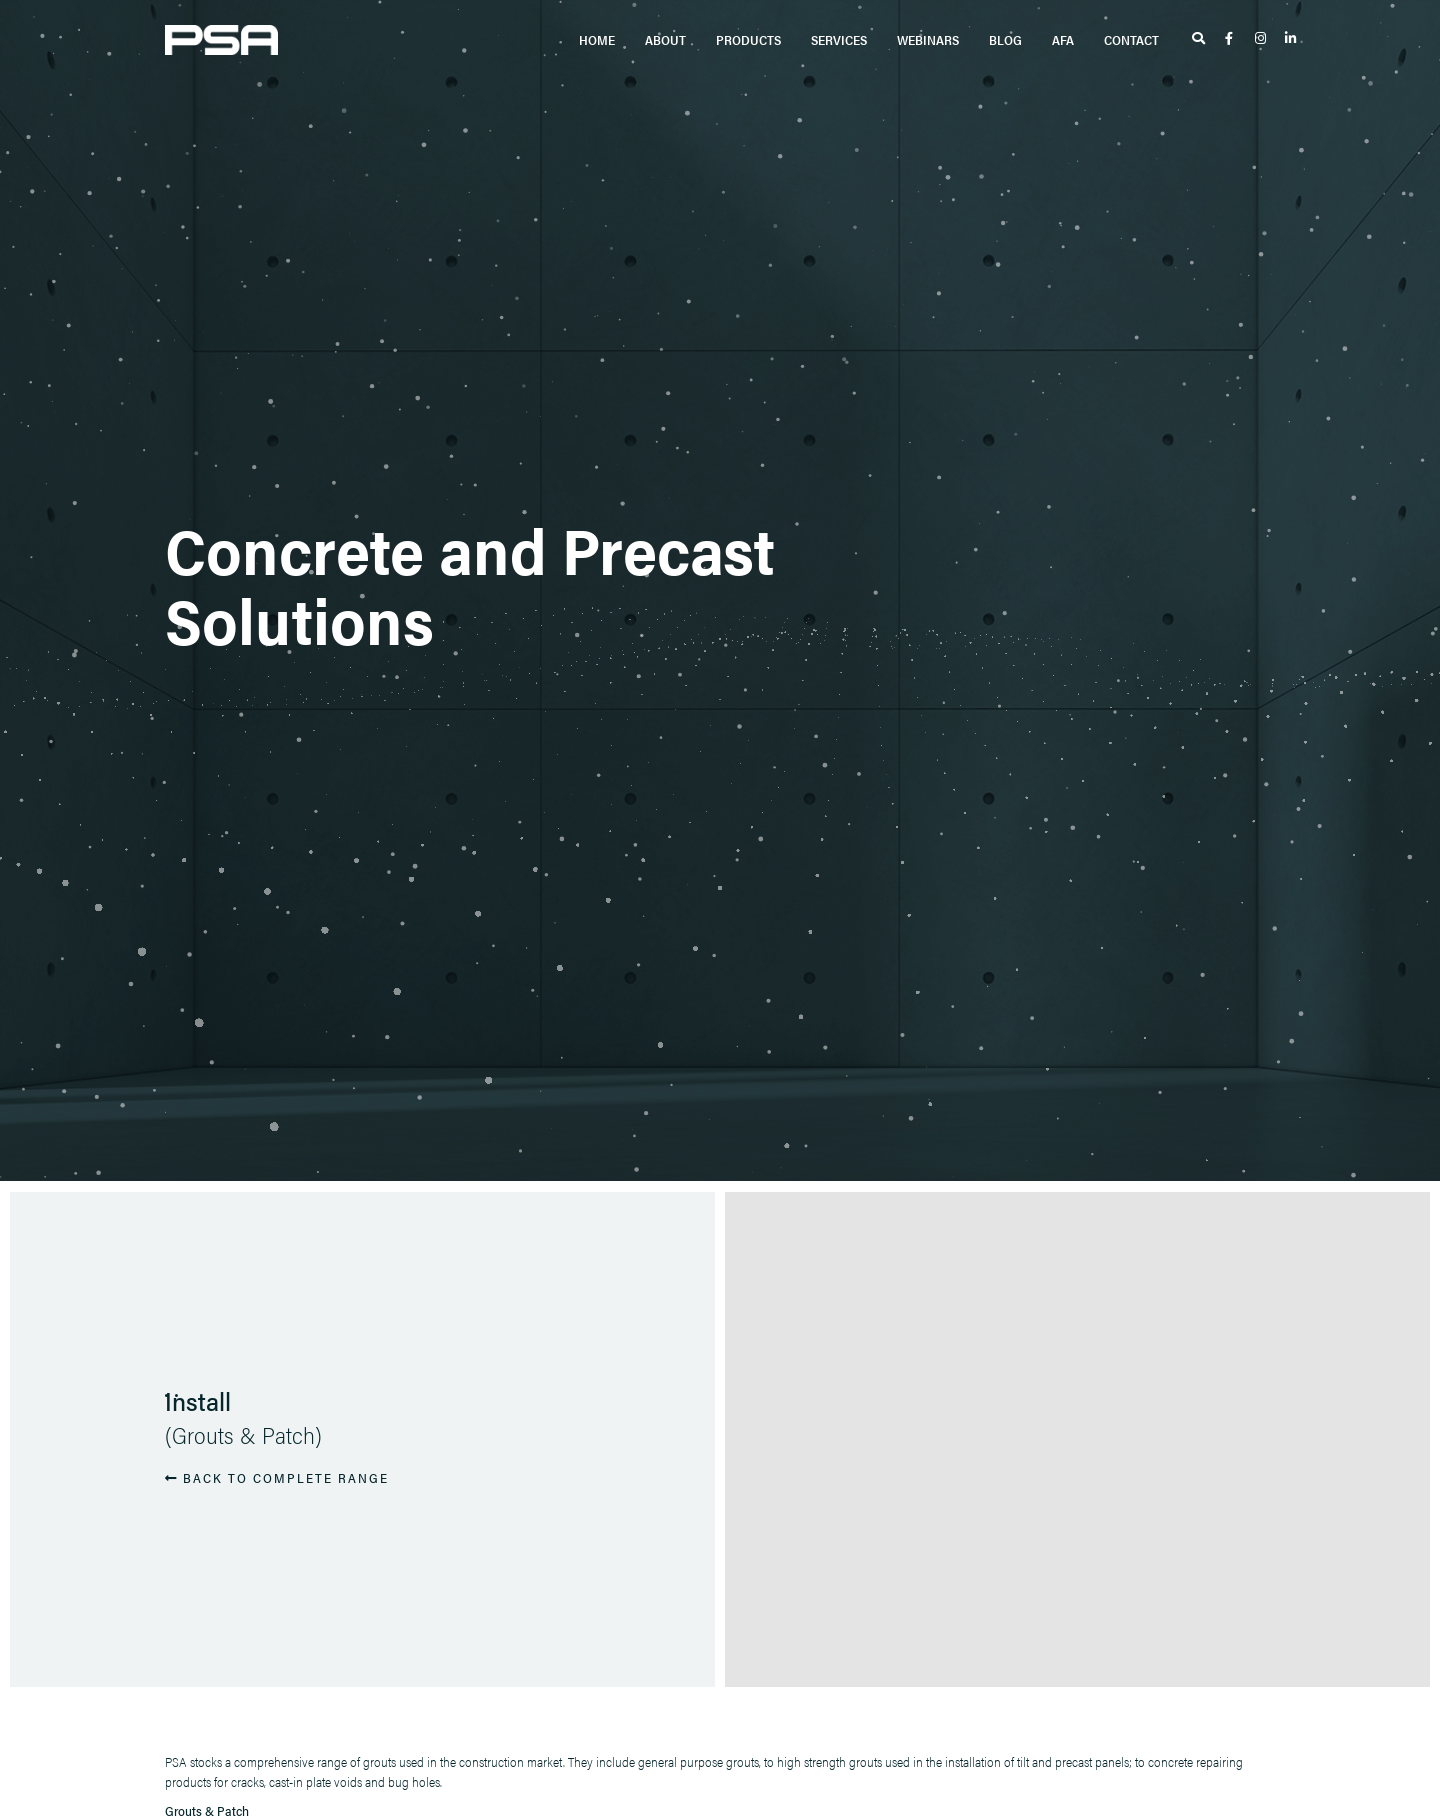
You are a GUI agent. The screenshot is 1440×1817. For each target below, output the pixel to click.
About (665, 39)
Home (597, 39)
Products (748, 39)
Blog (1005, 39)
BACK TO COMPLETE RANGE (277, 1476)
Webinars (928, 39)
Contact (1131, 39)
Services (839, 39)
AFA (1063, 39)
